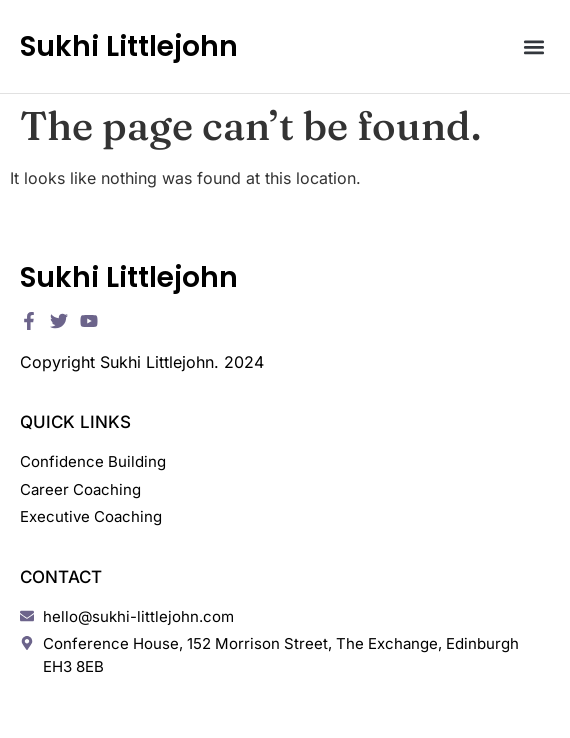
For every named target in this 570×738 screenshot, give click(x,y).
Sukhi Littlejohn (129, 46)
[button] (533, 46)
